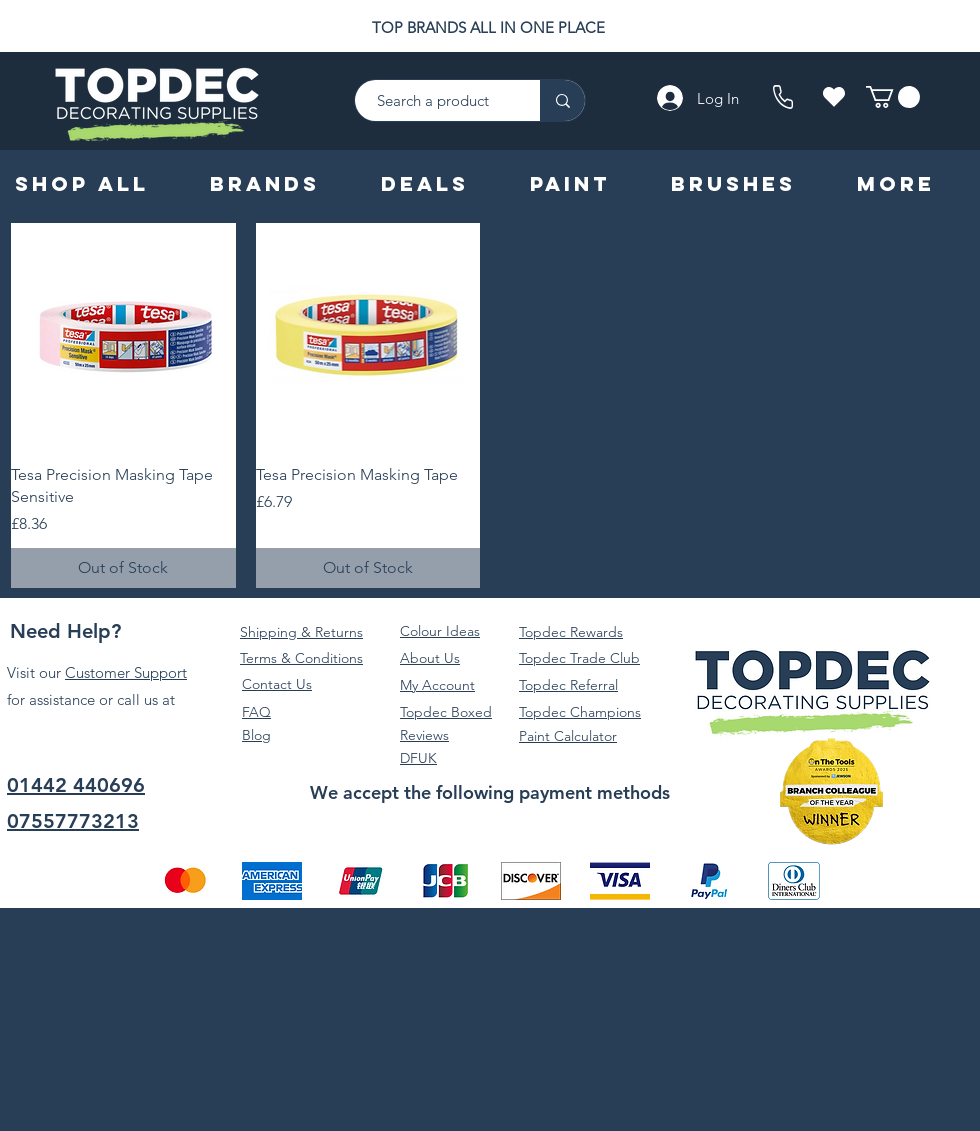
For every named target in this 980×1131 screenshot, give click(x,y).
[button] (893, 97)
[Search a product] (437, 100)
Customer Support (126, 672)
